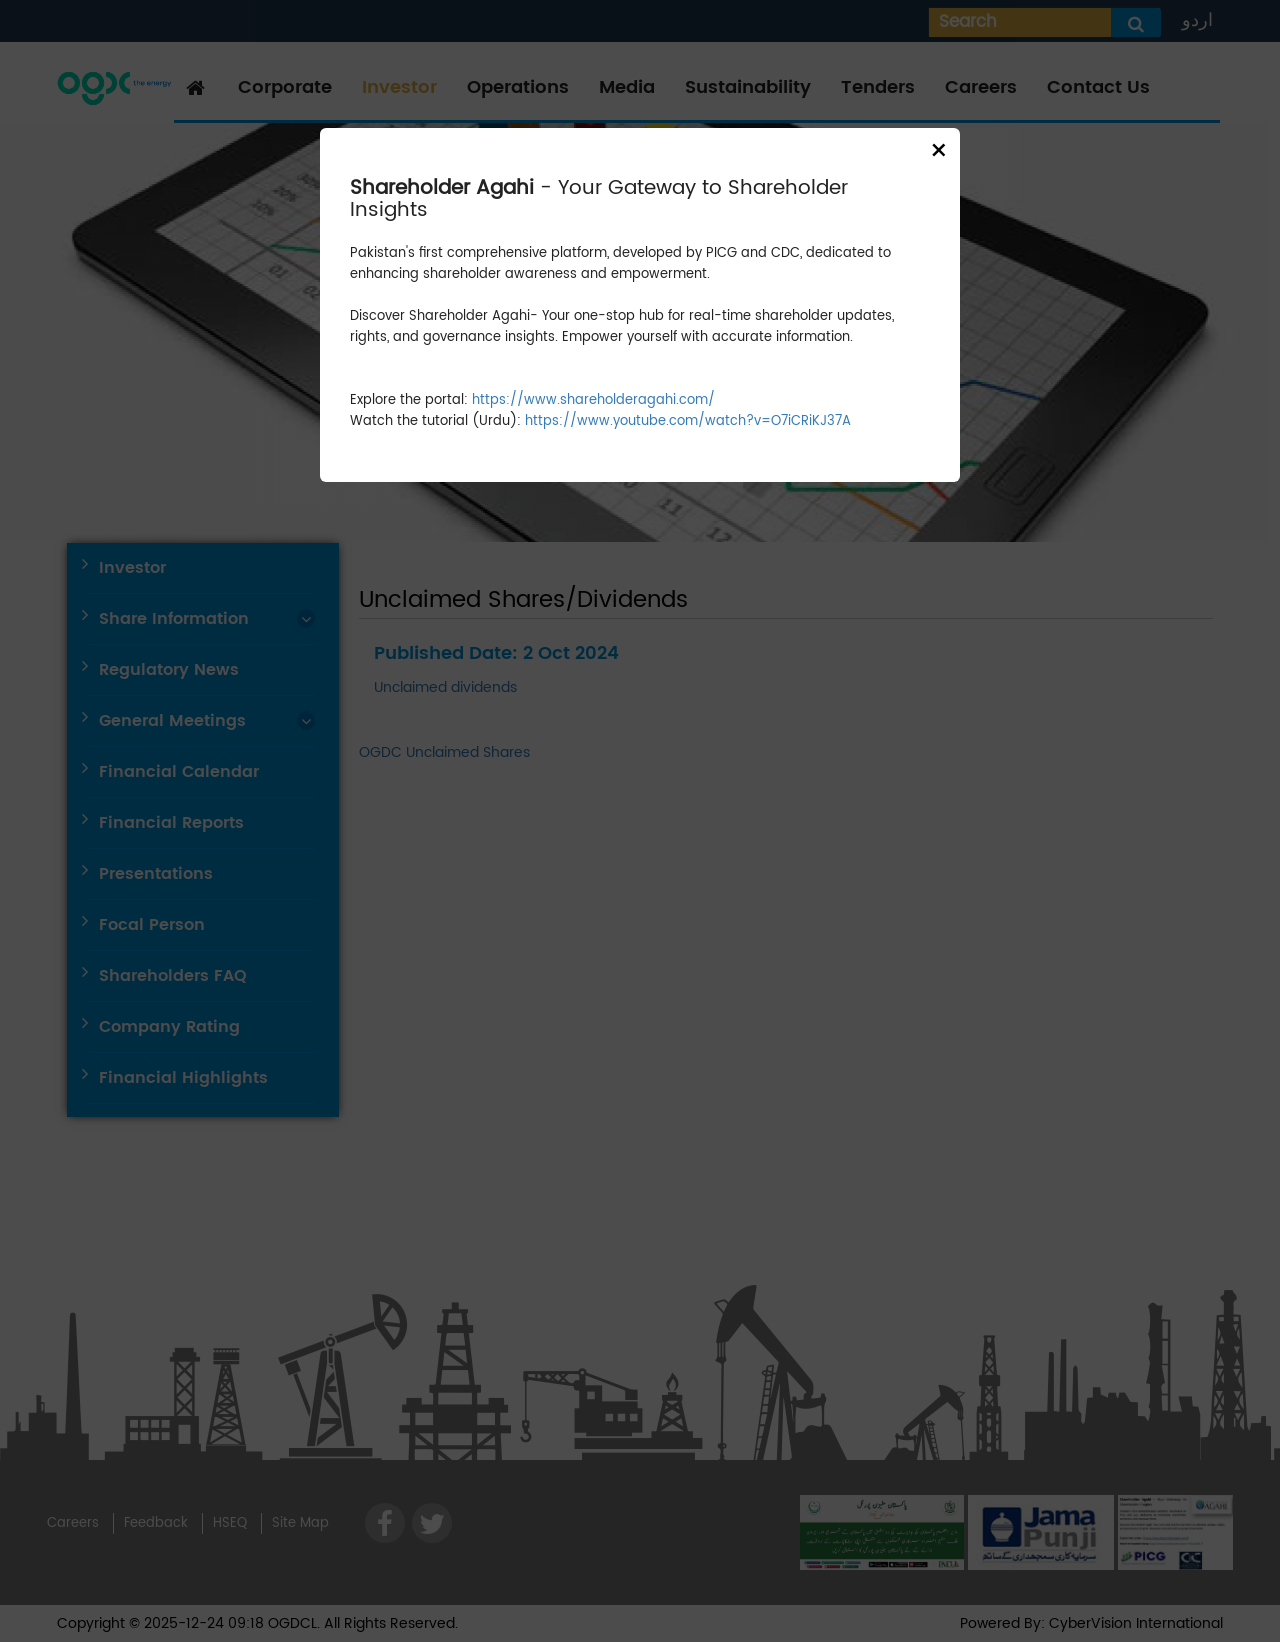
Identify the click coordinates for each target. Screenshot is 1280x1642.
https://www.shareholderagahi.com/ (593, 400)
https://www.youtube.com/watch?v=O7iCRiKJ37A (688, 421)
